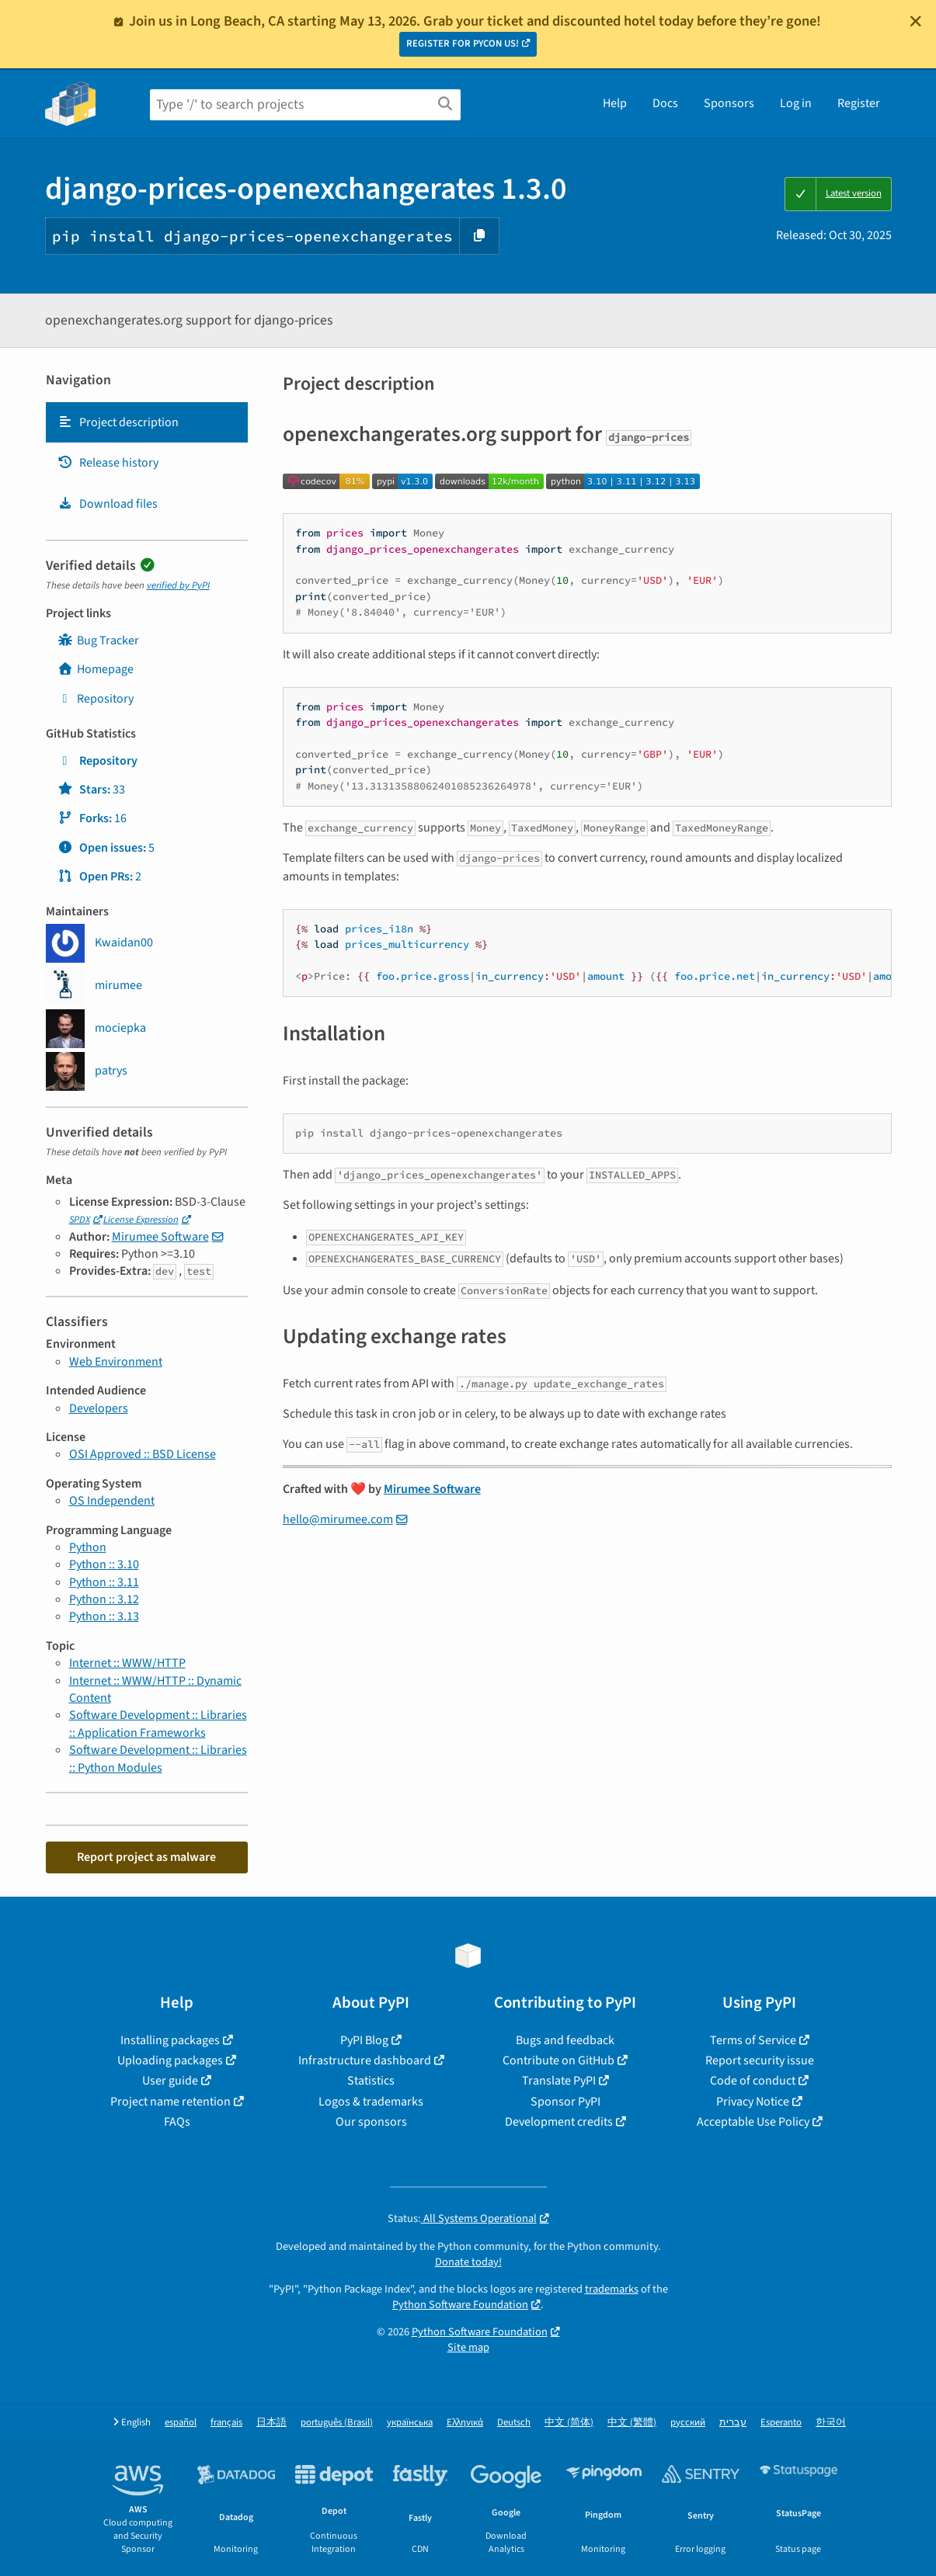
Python (87, 1547)
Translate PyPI (559, 2080)
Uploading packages (170, 2060)
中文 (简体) (569, 2422)
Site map (468, 2347)
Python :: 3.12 (104, 1599)
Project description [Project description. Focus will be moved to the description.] (118, 422)
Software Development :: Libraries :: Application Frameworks (158, 1723)
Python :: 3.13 (104, 1616)
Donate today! (468, 2262)
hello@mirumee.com (338, 1519)
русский (687, 2422)
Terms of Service (753, 2040)
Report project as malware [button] (146, 1857)
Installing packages (170, 2040)
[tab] (147, 422)
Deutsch (514, 2422)
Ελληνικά (465, 2422)
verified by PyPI (178, 585)
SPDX (79, 1220)
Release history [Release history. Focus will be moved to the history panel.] (107, 462)
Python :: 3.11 (104, 1582)
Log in (796, 103)
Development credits (559, 2121)
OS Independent (112, 1500)
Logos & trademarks (370, 2101)
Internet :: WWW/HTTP (127, 1663)
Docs (665, 103)
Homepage (95, 669)
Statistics (371, 2080)
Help (615, 103)
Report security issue (759, 2060)
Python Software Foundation (460, 2305)
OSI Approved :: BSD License (142, 1454)
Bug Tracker (98, 640)
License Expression (141, 1220)
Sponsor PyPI (565, 2101)
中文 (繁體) (631, 2422)
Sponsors (729, 103)
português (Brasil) (337, 2422)
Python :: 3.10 (104, 1564)
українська (410, 2422)
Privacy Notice (752, 2101)
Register (858, 103)
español (181, 2422)
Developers (98, 1408)
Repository (95, 698)
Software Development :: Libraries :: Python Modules (158, 1758)
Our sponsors (371, 2121)
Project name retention (170, 2101)
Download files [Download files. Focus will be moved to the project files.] (107, 503)
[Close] (915, 21)
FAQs (177, 2121)
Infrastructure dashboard (364, 2060)
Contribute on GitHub (558, 2060)
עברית (732, 2422)
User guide (170, 2080)
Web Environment (115, 1361)
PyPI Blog (364, 2040)
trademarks (611, 2289)
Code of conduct (752, 2080)
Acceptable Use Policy (753, 2121)
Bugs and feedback (565, 2040)
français (226, 2422)
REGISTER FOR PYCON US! (462, 43)
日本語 (271, 2422)
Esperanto (781, 2422)
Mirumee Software (160, 1236)
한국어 (831, 2422)
